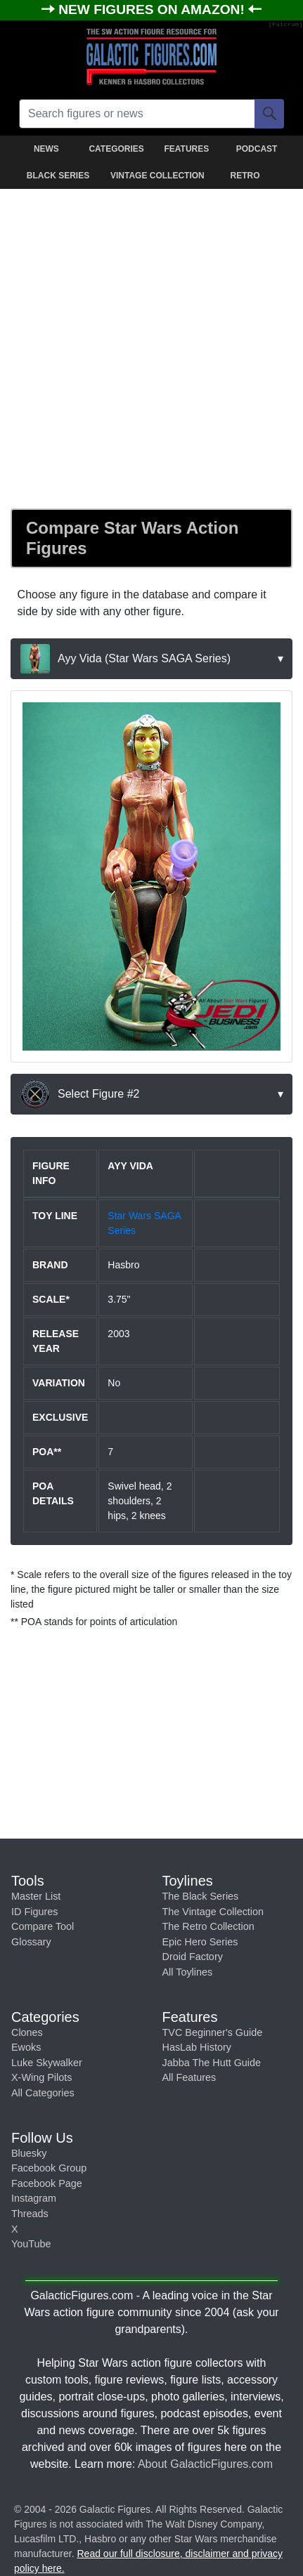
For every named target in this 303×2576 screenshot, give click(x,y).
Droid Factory (192, 1956)
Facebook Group (48, 2168)
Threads (30, 2213)
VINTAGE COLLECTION (154, 175)
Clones (27, 2032)
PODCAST (257, 149)
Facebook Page (46, 2183)
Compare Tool (42, 1926)
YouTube (31, 2243)
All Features (189, 2077)
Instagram (33, 2198)
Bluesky (28, 2153)
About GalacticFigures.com (205, 2464)
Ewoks (26, 2047)
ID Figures (34, 1911)
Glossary (31, 1941)
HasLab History (196, 2047)
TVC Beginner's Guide (212, 2032)
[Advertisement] (151, 346)
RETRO (244, 175)
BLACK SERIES (58, 175)
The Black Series (200, 1896)
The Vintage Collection (213, 1911)
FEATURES (186, 149)
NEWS (46, 149)
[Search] (269, 114)
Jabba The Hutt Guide (212, 2062)
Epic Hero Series (200, 1941)
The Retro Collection (208, 1926)
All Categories (43, 2092)
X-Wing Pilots (41, 2077)
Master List (35, 1896)
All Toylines (187, 1972)
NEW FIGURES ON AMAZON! (153, 9)
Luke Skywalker (46, 2062)
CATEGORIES (116, 149)
